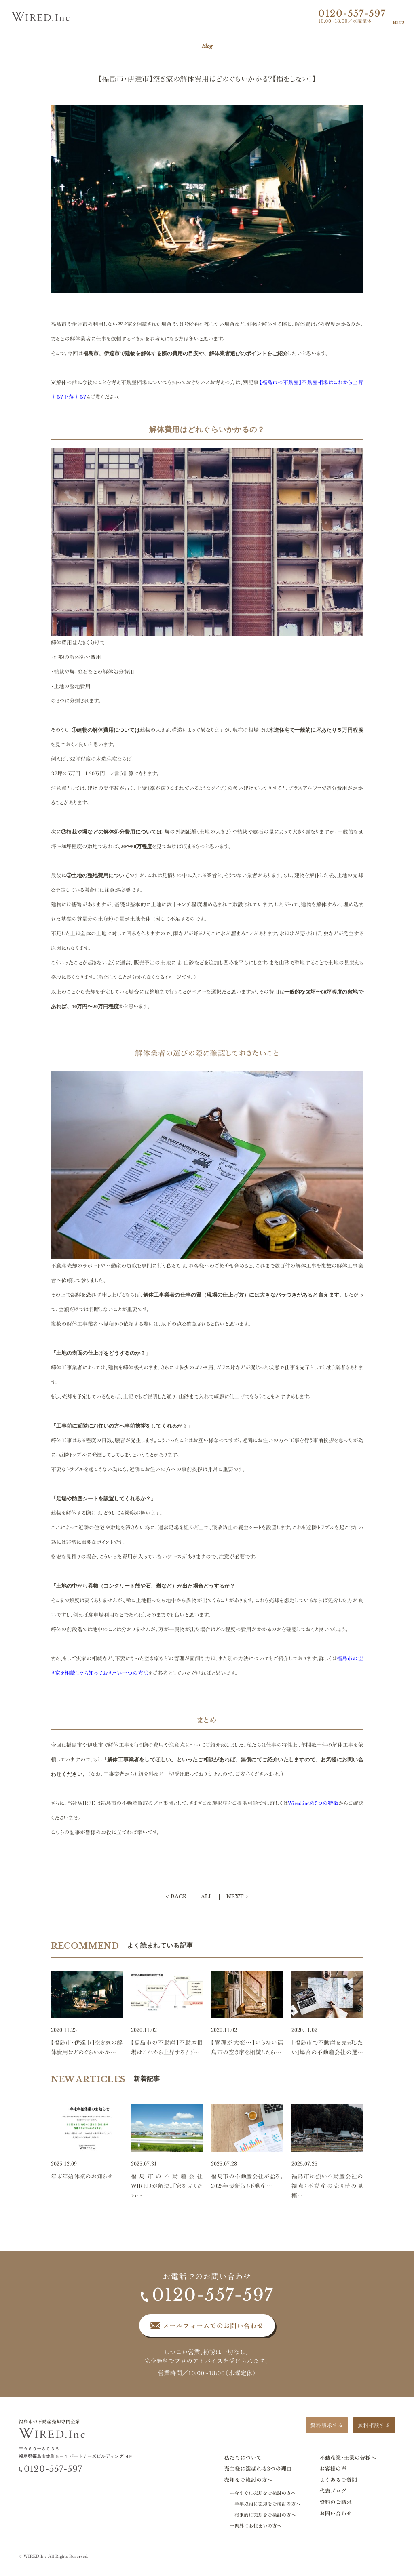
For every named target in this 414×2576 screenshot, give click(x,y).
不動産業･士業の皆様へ (347, 2457)
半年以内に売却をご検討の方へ (267, 2504)
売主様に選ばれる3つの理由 (257, 2468)
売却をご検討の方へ (248, 2479)
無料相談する (374, 2425)
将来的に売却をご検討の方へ (265, 2515)
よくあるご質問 (338, 2479)
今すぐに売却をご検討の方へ (265, 2493)
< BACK (176, 1897)
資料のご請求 (335, 2502)
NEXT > (237, 1897)
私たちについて (243, 2457)
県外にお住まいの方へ (257, 2526)
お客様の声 (332, 2468)
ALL (206, 1897)
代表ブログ (332, 2490)
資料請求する (326, 2425)
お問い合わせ (335, 2513)
